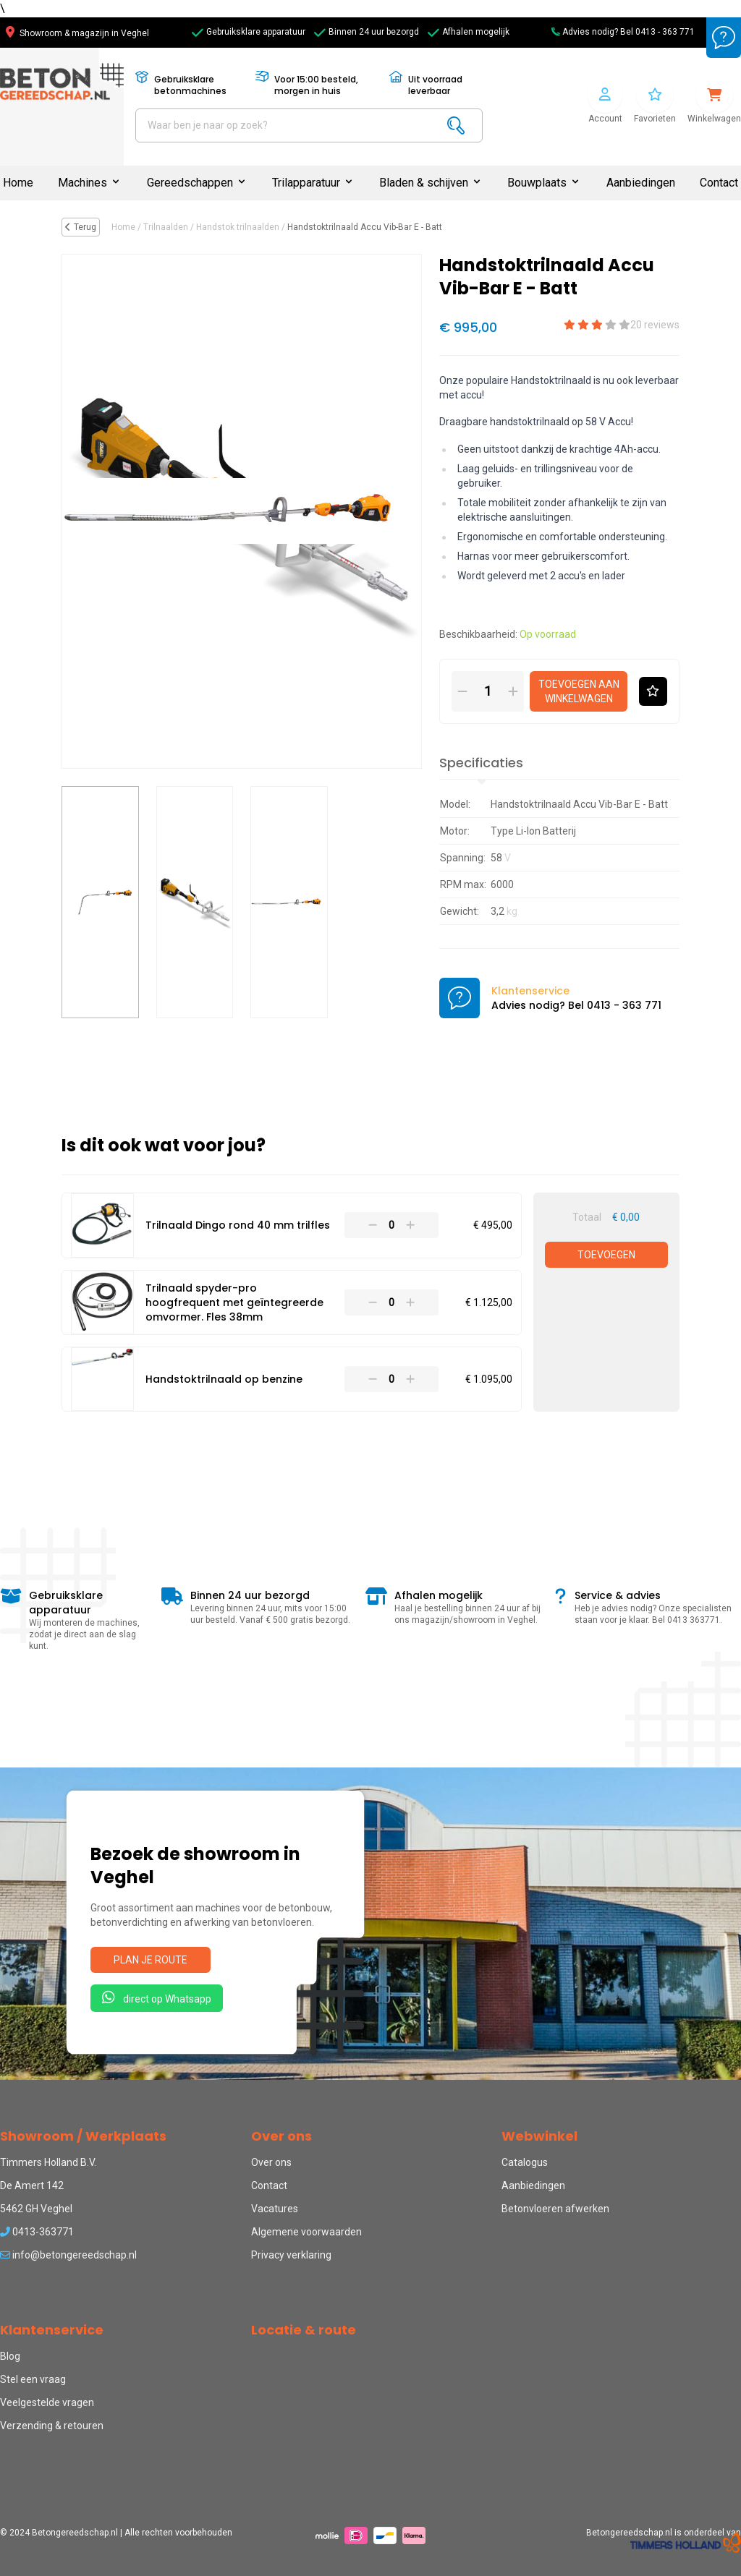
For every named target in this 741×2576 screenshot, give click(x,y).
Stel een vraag (33, 2379)
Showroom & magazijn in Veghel (77, 33)
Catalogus (524, 2162)
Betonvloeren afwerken (555, 2208)
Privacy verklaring (291, 2255)
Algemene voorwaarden (306, 2232)
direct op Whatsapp (156, 1997)
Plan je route (150, 1960)
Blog (10, 2356)
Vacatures (274, 2208)
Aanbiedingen (640, 182)
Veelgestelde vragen (47, 2402)
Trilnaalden (165, 227)
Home (18, 182)
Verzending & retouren (51, 2425)
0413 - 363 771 (665, 32)
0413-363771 (37, 2232)
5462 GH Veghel (36, 2208)
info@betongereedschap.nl (68, 2255)
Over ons (271, 2162)
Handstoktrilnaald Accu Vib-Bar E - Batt (364, 227)
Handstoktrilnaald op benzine (223, 1379)
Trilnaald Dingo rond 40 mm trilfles (237, 1225)
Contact (719, 182)
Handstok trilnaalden (237, 227)
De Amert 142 (32, 2185)
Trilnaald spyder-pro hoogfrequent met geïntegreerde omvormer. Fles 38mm (234, 1302)
